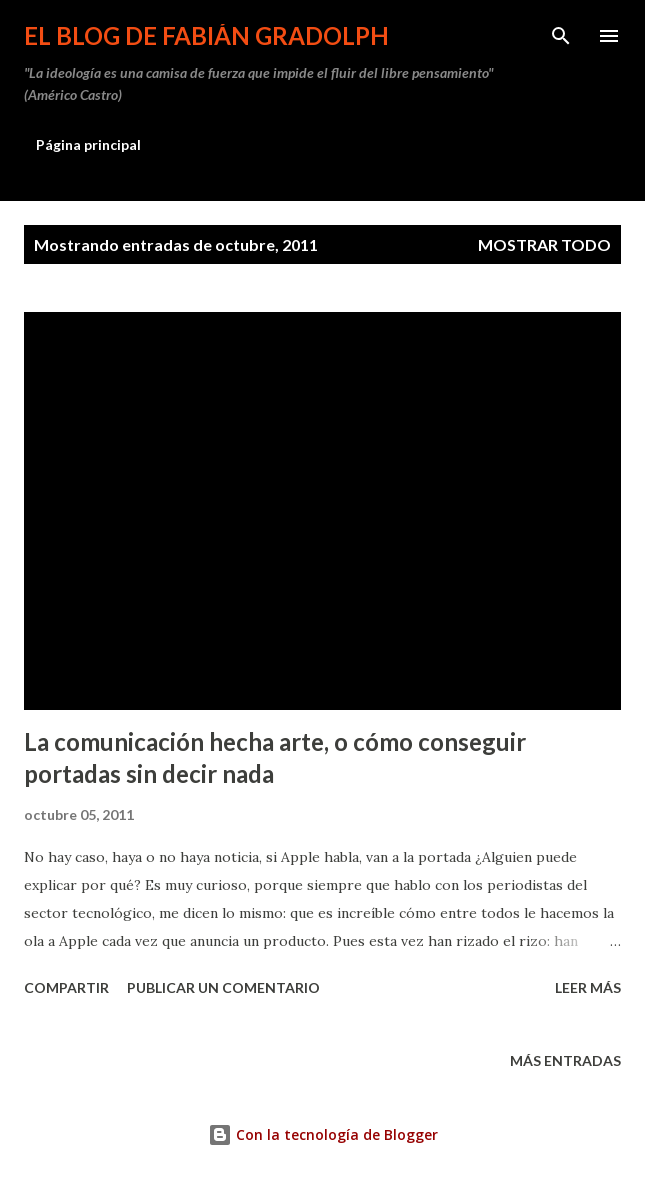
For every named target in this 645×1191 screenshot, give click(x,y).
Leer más (588, 987)
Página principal (88, 144)
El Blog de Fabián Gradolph (206, 35)
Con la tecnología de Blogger (323, 1134)
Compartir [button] (66, 987)
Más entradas (565, 1060)
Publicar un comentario (223, 987)
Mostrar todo (544, 244)
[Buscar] (561, 36)
